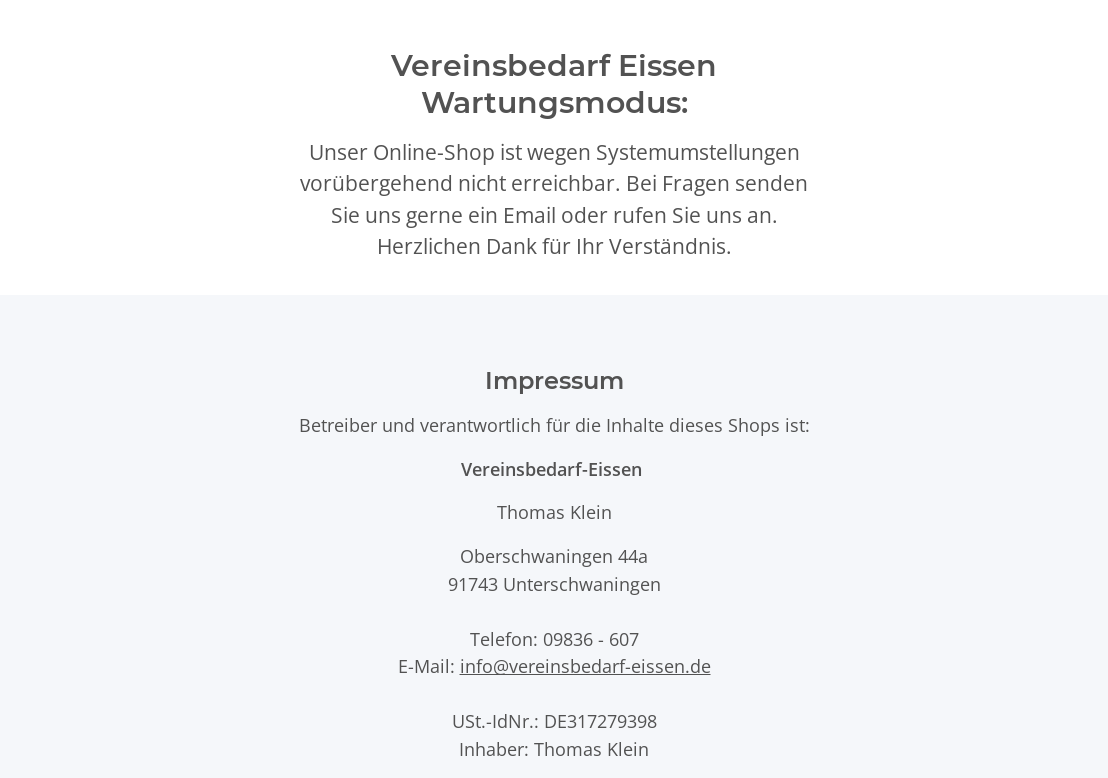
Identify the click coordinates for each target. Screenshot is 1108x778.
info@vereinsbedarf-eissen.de (585, 665)
